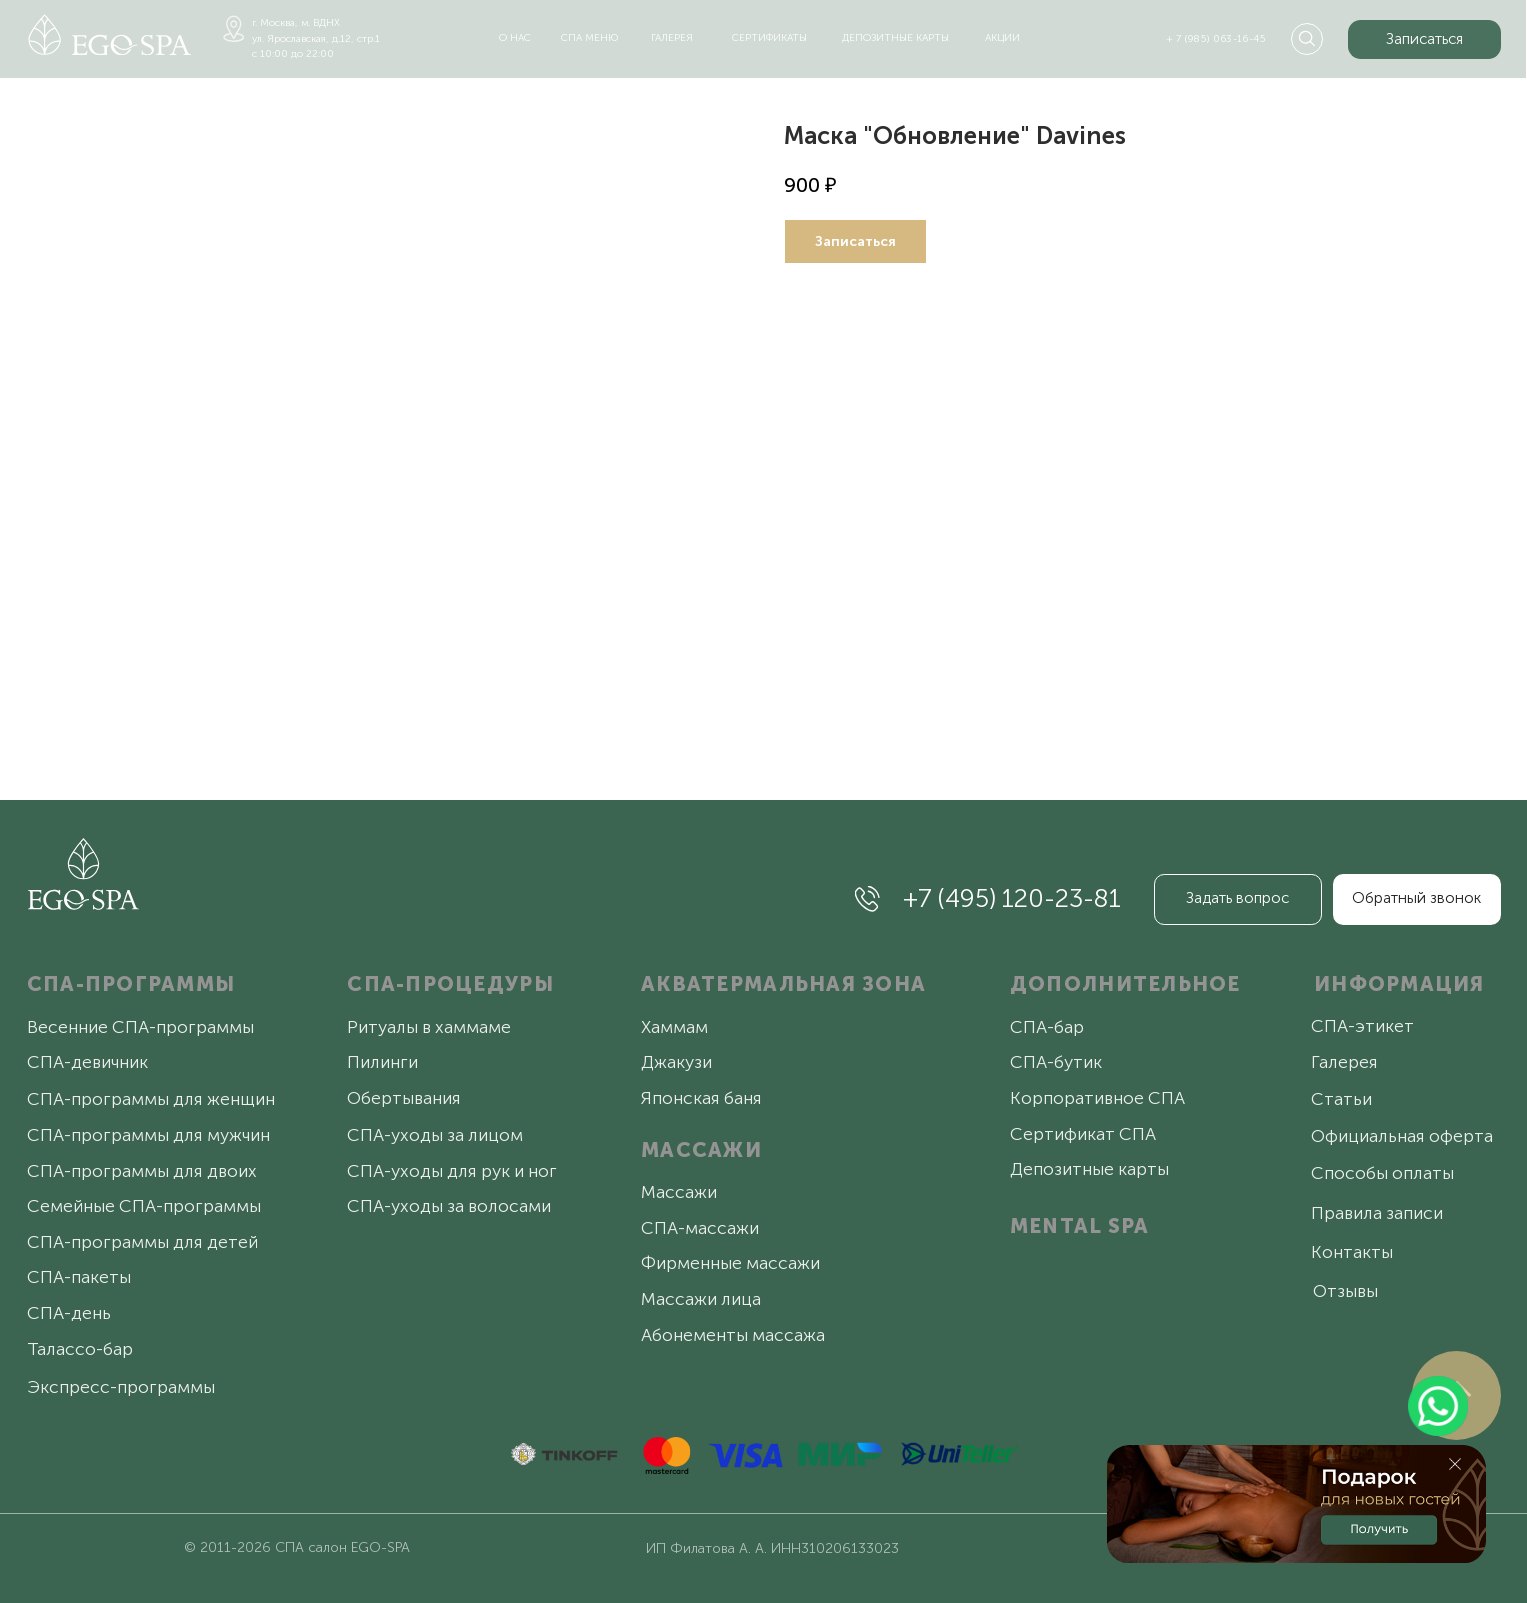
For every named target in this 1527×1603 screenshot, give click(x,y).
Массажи (679, 1192)
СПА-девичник (87, 1062)
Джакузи (676, 1062)
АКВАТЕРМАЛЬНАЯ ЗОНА (783, 984)
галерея (672, 37)
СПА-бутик (1056, 1062)
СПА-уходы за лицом (435, 1135)
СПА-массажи (700, 1228)
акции (1002, 37)
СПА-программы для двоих (142, 1171)
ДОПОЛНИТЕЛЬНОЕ (1125, 984)
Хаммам (674, 1027)
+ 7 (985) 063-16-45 (1216, 38)
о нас (515, 37)
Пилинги (382, 1062)
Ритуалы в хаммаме (429, 1027)
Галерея (1344, 1062)
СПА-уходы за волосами (449, 1206)
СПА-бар (1047, 1027)
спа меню (589, 37)
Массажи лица (701, 1299)
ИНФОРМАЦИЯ (1399, 984)
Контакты (1352, 1252)
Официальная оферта (1402, 1136)
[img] (110, 34)
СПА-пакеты (79, 1277)
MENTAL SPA (1080, 1226)
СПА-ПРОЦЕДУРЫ (450, 984)
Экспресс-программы (121, 1387)
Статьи (1341, 1099)
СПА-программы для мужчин (148, 1135)
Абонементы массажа (733, 1335)
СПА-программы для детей (142, 1242)
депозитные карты (895, 37)
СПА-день (69, 1313)
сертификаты (769, 37)
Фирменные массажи (730, 1263)
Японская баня (701, 1098)
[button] (1424, 39)
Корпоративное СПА (1097, 1098)
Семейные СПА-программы (144, 1206)
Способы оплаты (1382, 1173)
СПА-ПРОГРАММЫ (131, 984)
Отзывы (1345, 1291)
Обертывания (404, 1098)
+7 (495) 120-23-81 (1012, 898)
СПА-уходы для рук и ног (452, 1171)
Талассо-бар (80, 1349)
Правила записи (1377, 1213)
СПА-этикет (1362, 1026)
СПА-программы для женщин (151, 1099)
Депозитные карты (1089, 1169)
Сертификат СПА (1083, 1134)
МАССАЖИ (701, 1150)
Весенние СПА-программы (140, 1027)
